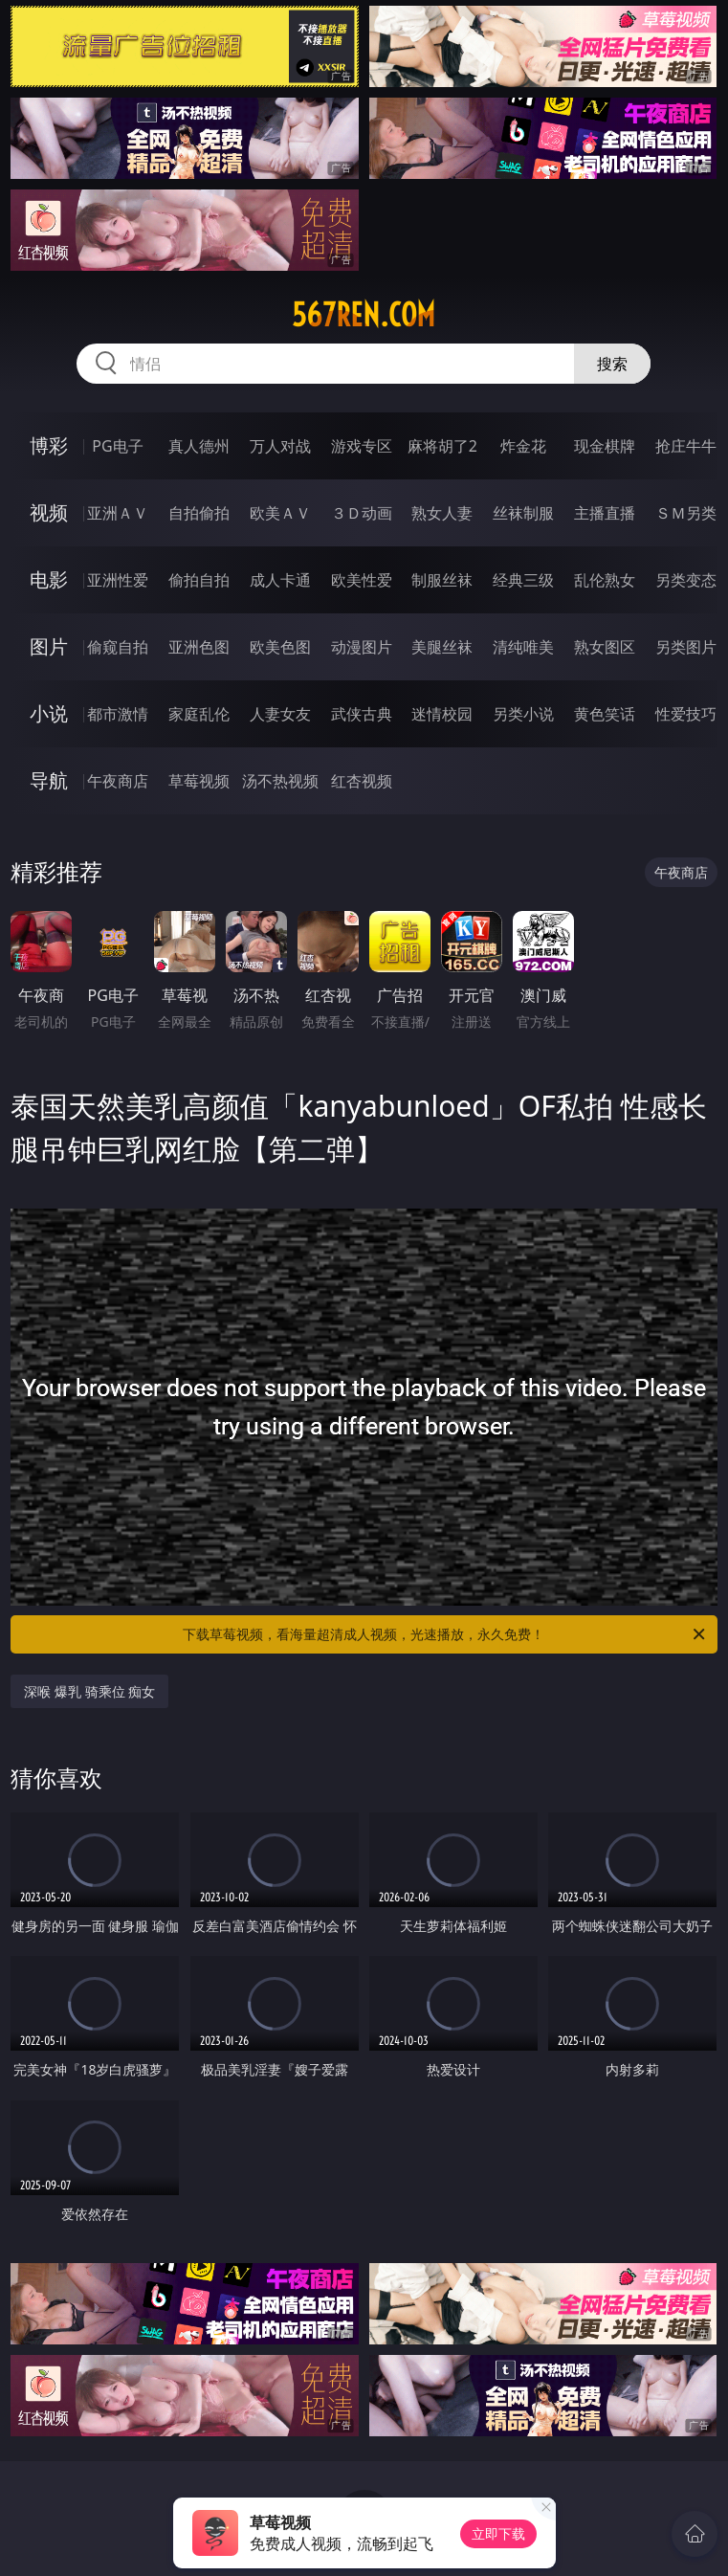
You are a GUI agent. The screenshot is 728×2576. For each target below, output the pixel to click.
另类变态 (686, 579)
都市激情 (117, 713)
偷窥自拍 (117, 646)
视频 (49, 512)
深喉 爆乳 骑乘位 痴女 (89, 1691)
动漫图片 (361, 646)
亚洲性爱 (117, 579)
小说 (49, 713)
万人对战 (280, 445)
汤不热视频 (280, 780)
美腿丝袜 (442, 646)
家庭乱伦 (199, 713)
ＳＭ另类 (686, 512)
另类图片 (686, 646)
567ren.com (363, 315)
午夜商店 (117, 780)
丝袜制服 (523, 512)
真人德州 (199, 445)
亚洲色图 (199, 646)
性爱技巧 (686, 713)
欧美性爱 (361, 579)
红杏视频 (361, 780)
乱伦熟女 (604, 579)
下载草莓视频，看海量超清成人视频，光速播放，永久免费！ (445, 1634)
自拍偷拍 (199, 512)
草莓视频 (199, 780)
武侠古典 (361, 713)
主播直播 (604, 512)
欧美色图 (280, 646)
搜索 (612, 363)
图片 (49, 646)
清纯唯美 (523, 646)
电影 (49, 579)
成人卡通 (280, 579)
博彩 (49, 445)
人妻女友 (280, 713)
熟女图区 (604, 646)
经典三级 (523, 579)
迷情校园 (442, 713)
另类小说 (523, 713)
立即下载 (498, 2533)
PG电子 (117, 445)
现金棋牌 (604, 445)
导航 (49, 780)
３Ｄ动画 (361, 512)
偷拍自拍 (199, 579)
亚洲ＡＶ (117, 512)
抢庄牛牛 (686, 445)
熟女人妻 (442, 512)
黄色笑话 (604, 713)
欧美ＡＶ (280, 512)
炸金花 (523, 445)
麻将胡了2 (442, 445)
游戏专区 (361, 445)
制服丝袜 (442, 579)
